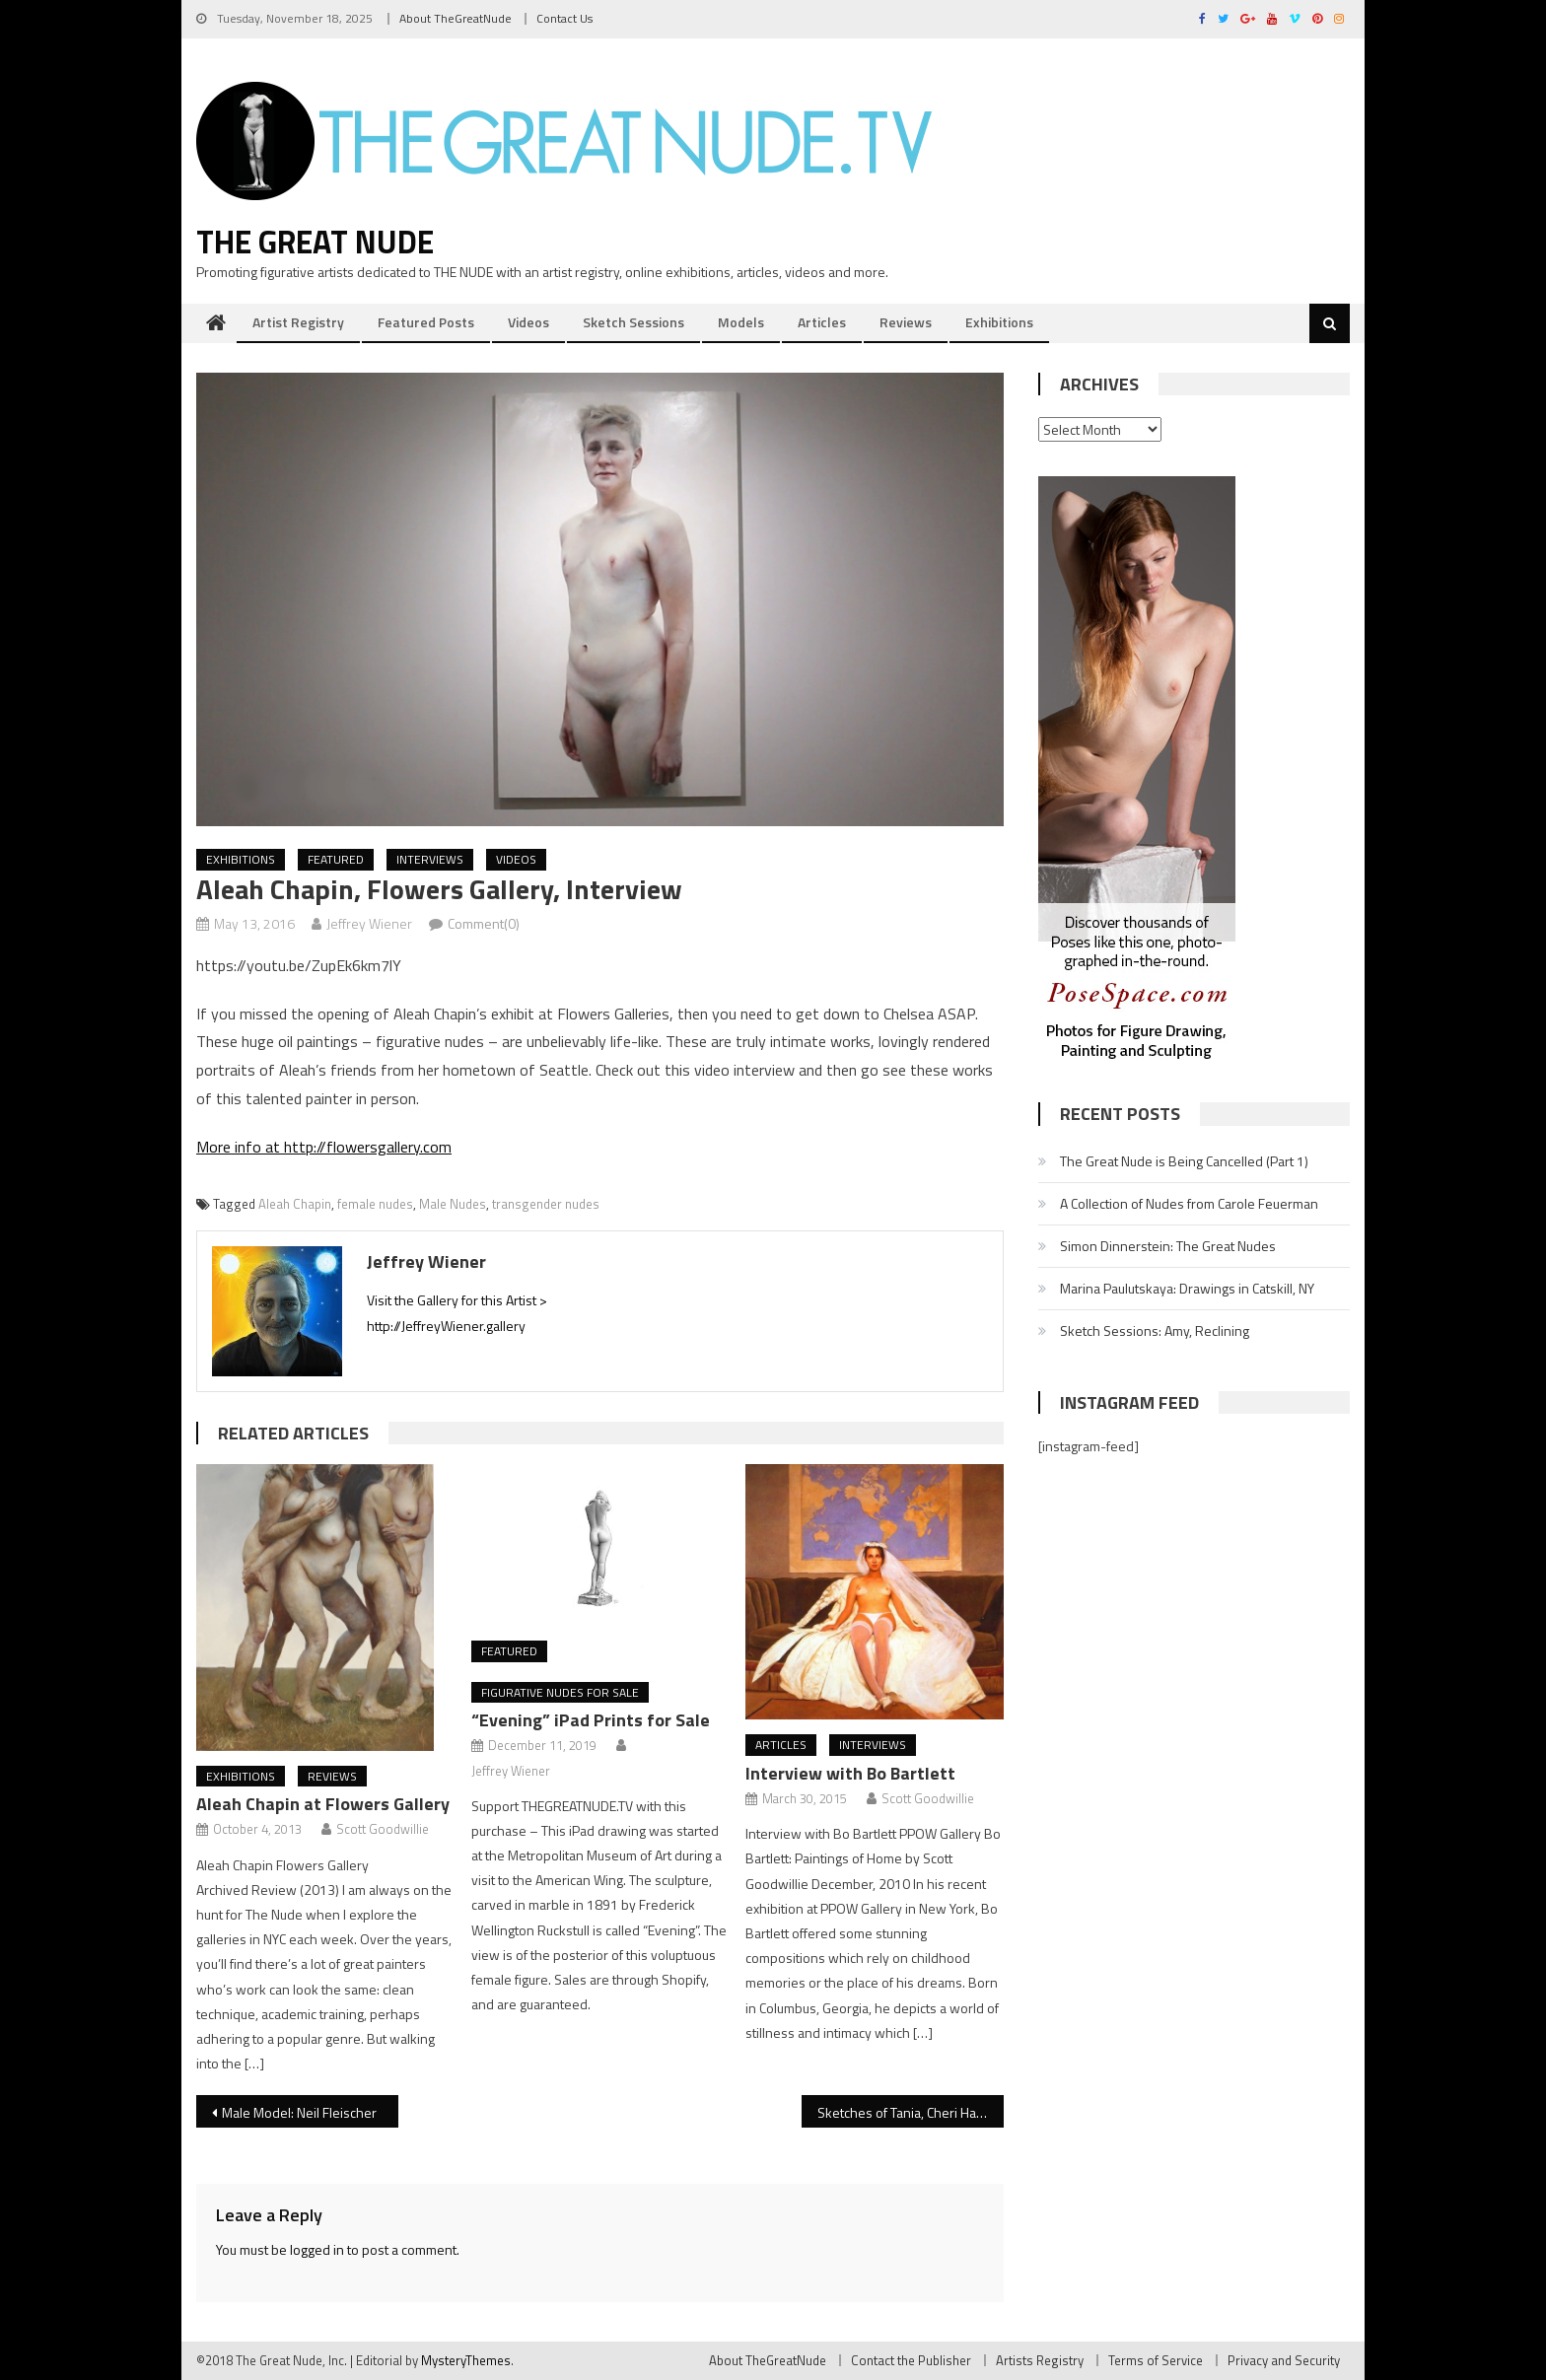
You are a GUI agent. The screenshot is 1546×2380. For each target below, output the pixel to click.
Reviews (905, 322)
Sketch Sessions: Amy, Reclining (1154, 1330)
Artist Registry (298, 322)
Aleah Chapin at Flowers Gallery (323, 1803)
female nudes (375, 1204)
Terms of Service (1155, 2360)
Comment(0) (484, 923)
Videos (528, 322)
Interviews (429, 859)
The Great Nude (315, 241)
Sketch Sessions (633, 322)
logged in (317, 2249)
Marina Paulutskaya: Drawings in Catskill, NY (1187, 1288)
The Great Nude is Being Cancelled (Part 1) (1184, 1161)
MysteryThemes (466, 2360)
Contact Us (564, 18)
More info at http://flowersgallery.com (324, 1146)
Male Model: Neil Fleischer (299, 2112)
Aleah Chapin (294, 1204)
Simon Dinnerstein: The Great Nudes (1168, 1245)
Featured (336, 859)
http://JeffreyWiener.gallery (446, 1325)
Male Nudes (452, 1204)
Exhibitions (999, 322)
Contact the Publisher (911, 2360)
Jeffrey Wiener (369, 923)
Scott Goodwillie (382, 1829)
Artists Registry (1040, 2360)
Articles (822, 322)
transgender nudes (545, 1204)
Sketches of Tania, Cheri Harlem (910, 2112)
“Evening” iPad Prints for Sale (590, 1720)
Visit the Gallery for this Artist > (457, 1300)
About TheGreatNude (455, 18)
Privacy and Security (1284, 2360)
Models (741, 322)
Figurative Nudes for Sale (560, 1692)
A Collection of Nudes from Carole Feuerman (1189, 1203)
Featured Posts (426, 322)
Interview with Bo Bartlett (850, 1773)
